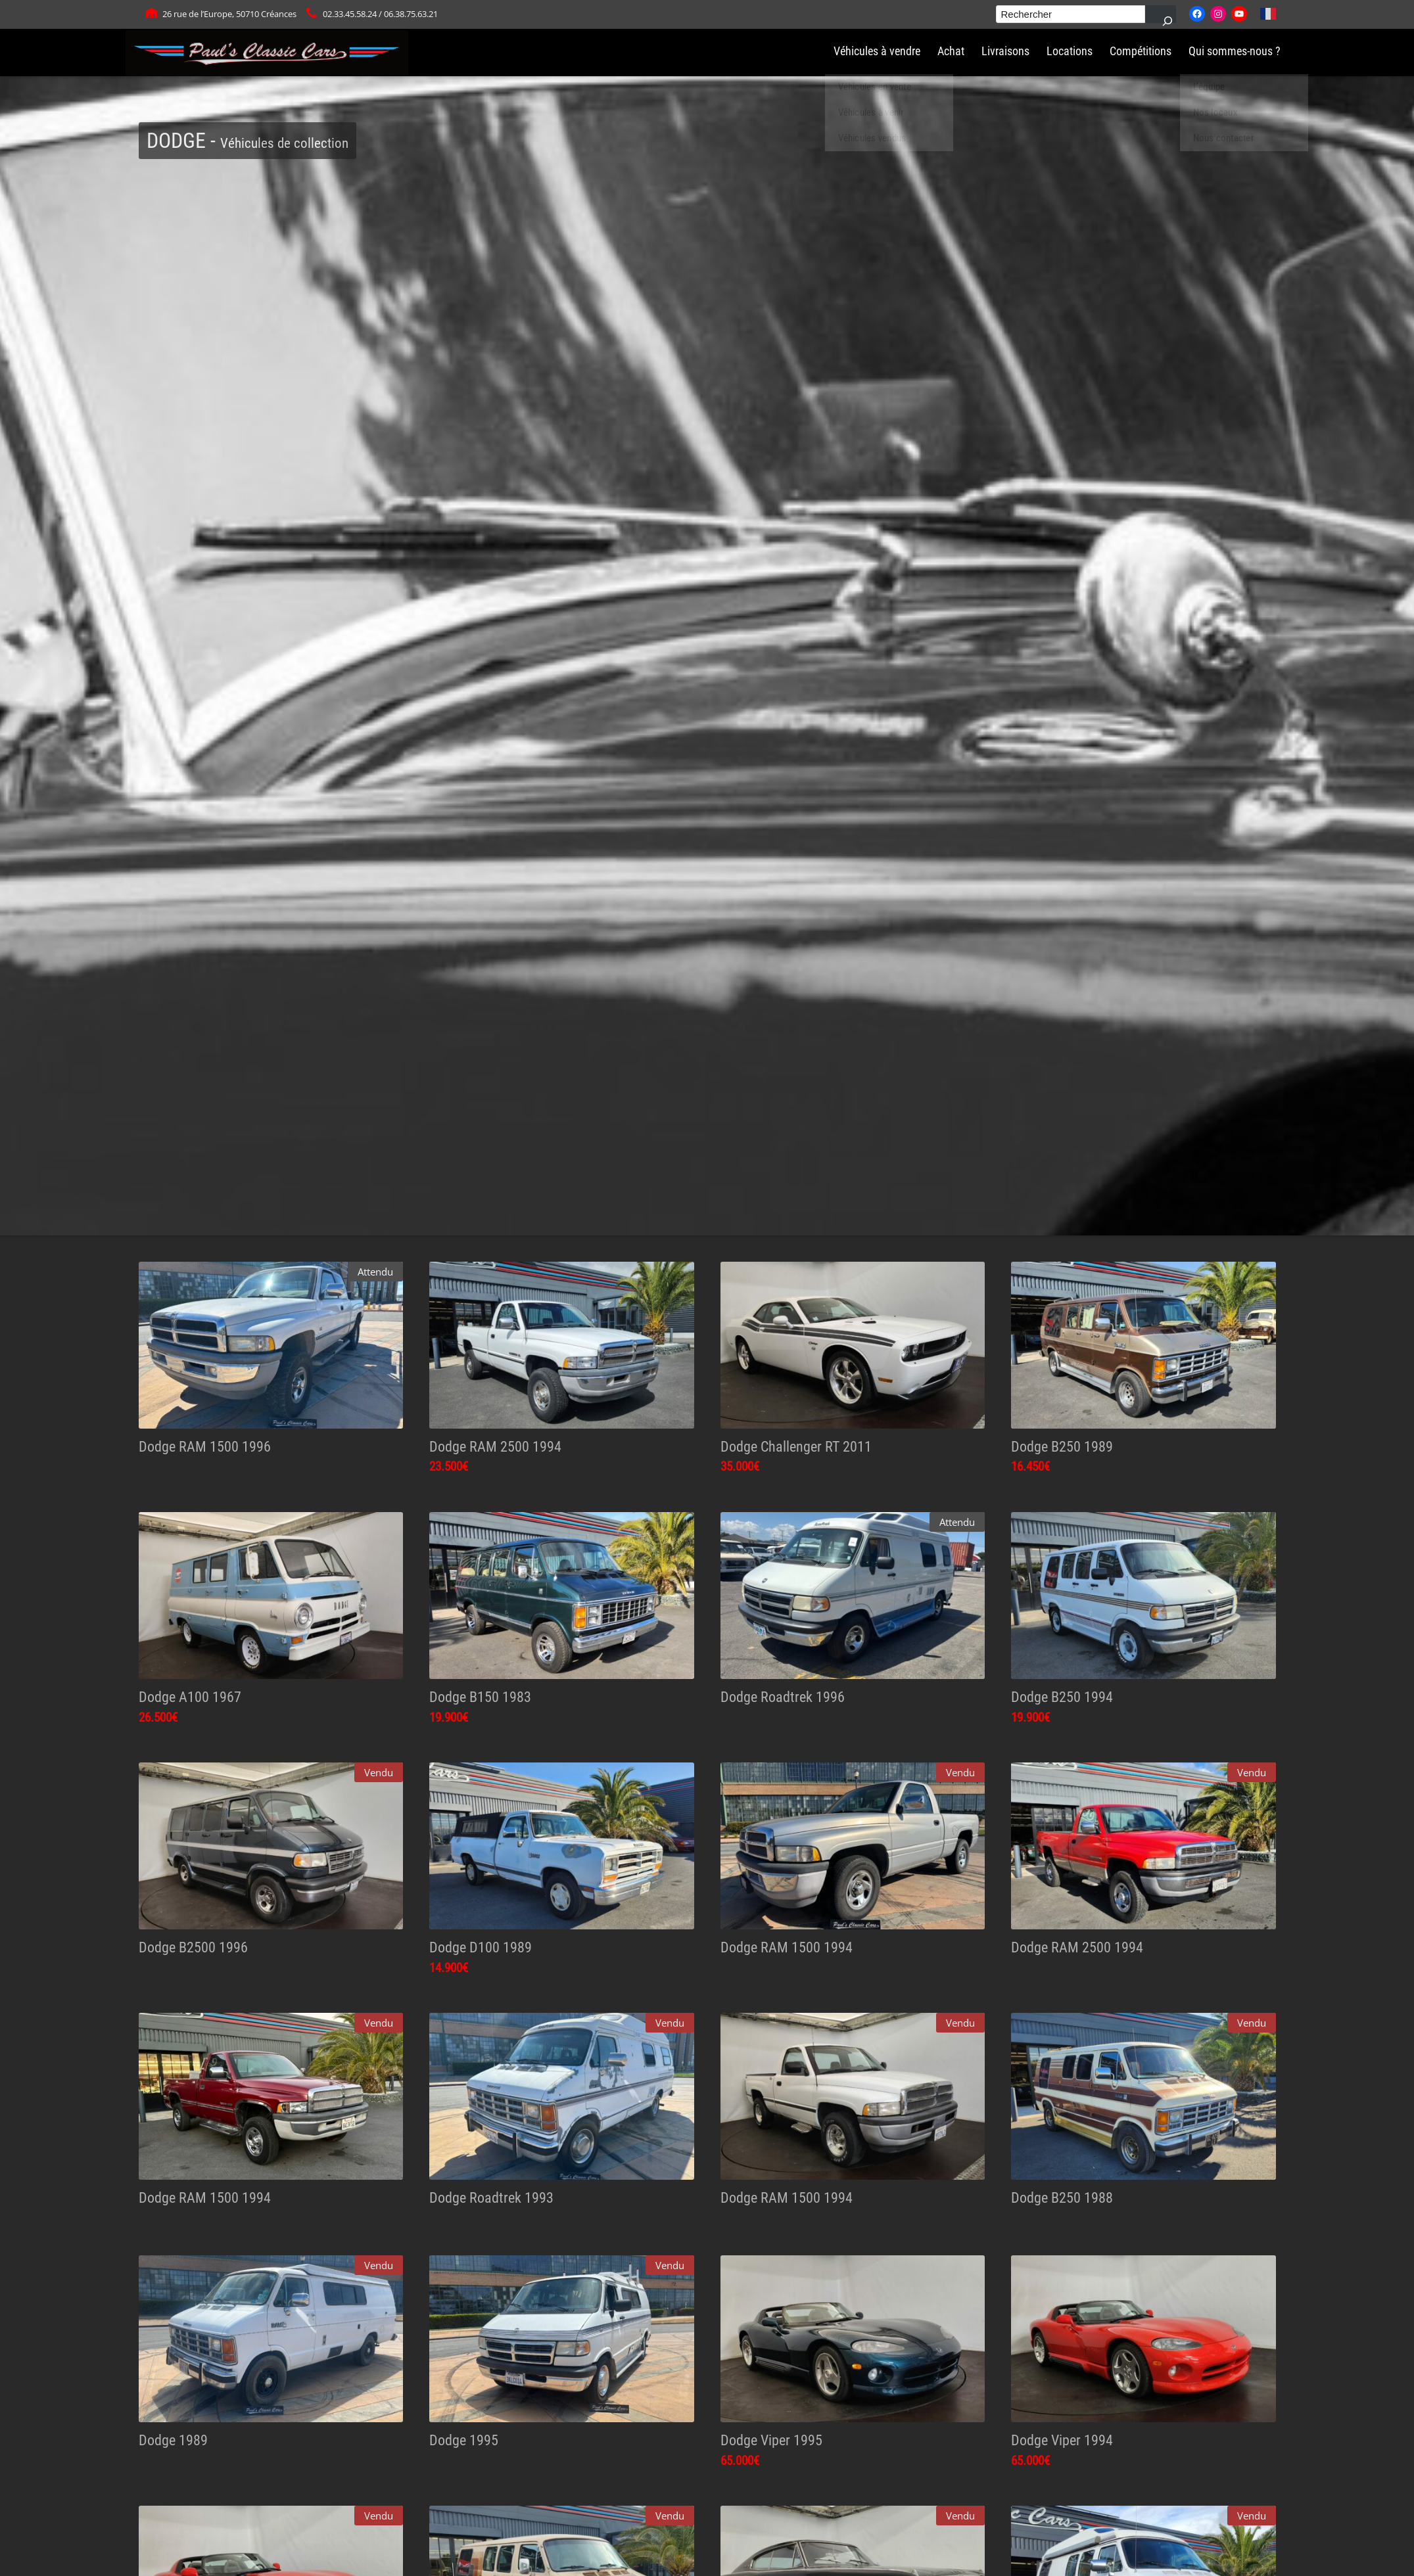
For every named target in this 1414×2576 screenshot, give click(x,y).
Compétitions (1140, 51)
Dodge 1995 (463, 2440)
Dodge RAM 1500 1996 (205, 1446)
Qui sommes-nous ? (1235, 51)
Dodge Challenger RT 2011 (796, 1446)
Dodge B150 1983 (480, 1696)
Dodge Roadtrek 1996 (782, 1696)
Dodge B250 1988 (1062, 2197)
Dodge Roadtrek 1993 (491, 2197)
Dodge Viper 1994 (1062, 2440)
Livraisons (1005, 51)
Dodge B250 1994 (1062, 1696)
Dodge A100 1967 (190, 1696)
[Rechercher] (1160, 14)
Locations (1070, 51)
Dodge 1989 (173, 2440)
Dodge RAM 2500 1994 (495, 1446)
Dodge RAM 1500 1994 (786, 1947)
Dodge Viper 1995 (771, 2440)
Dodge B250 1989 (1062, 1446)
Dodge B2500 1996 (193, 1947)
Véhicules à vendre (877, 51)
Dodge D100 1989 (480, 1947)
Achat (950, 51)
